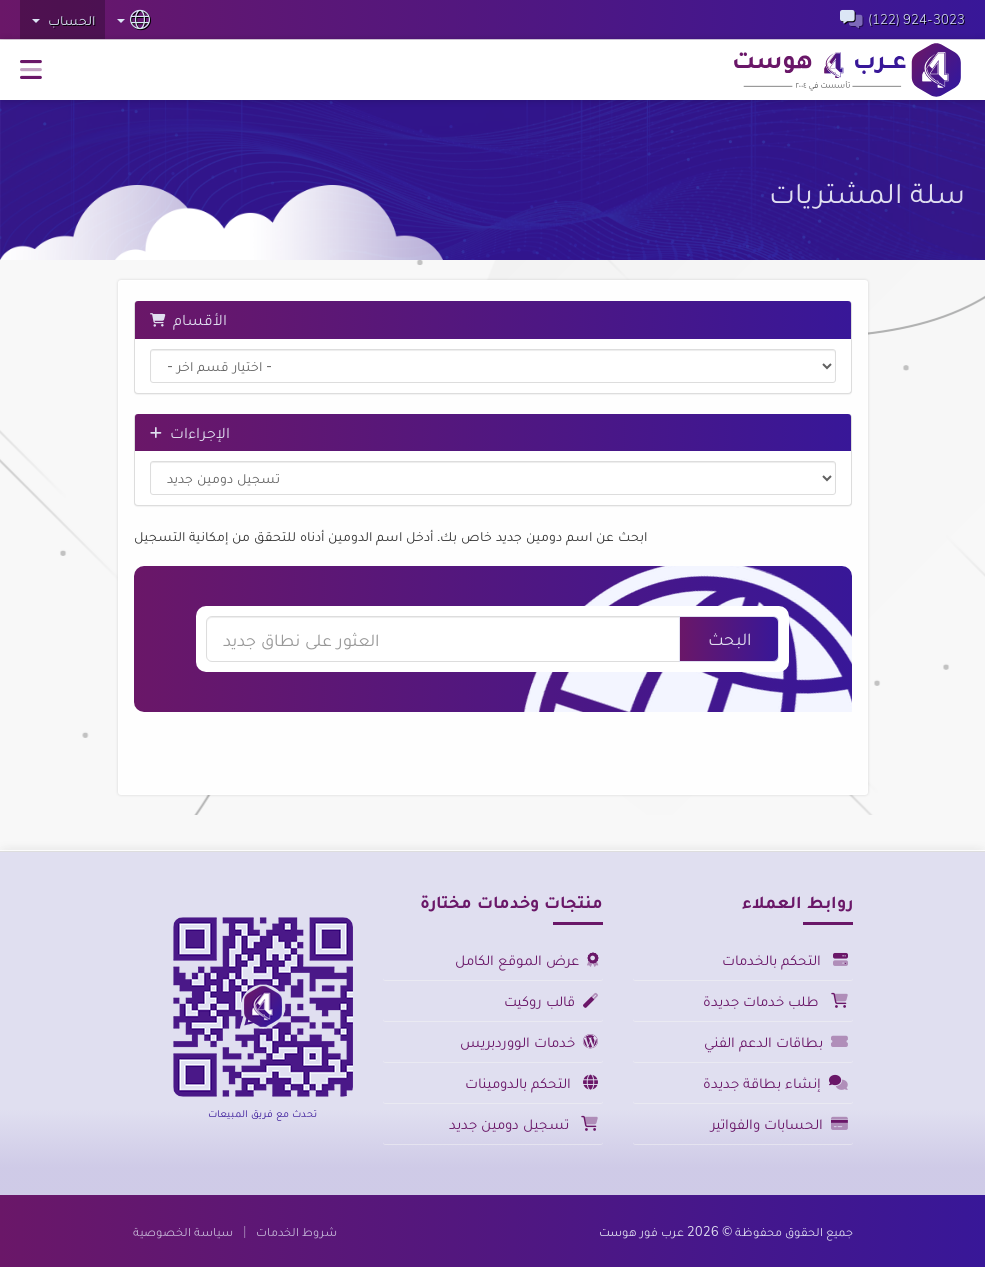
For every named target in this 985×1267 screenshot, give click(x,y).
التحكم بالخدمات (785, 959)
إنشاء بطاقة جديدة (775, 1082)
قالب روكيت (551, 1000)
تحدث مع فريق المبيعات (262, 1113)
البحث (729, 638)
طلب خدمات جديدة (775, 1000)
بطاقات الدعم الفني (776, 1041)
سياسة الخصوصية (183, 1231)
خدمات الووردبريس (529, 1041)
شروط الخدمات (296, 1231)
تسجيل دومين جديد (523, 1123)
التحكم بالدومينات (531, 1082)
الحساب (63, 20)
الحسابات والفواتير (779, 1123)
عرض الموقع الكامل (526, 959)
